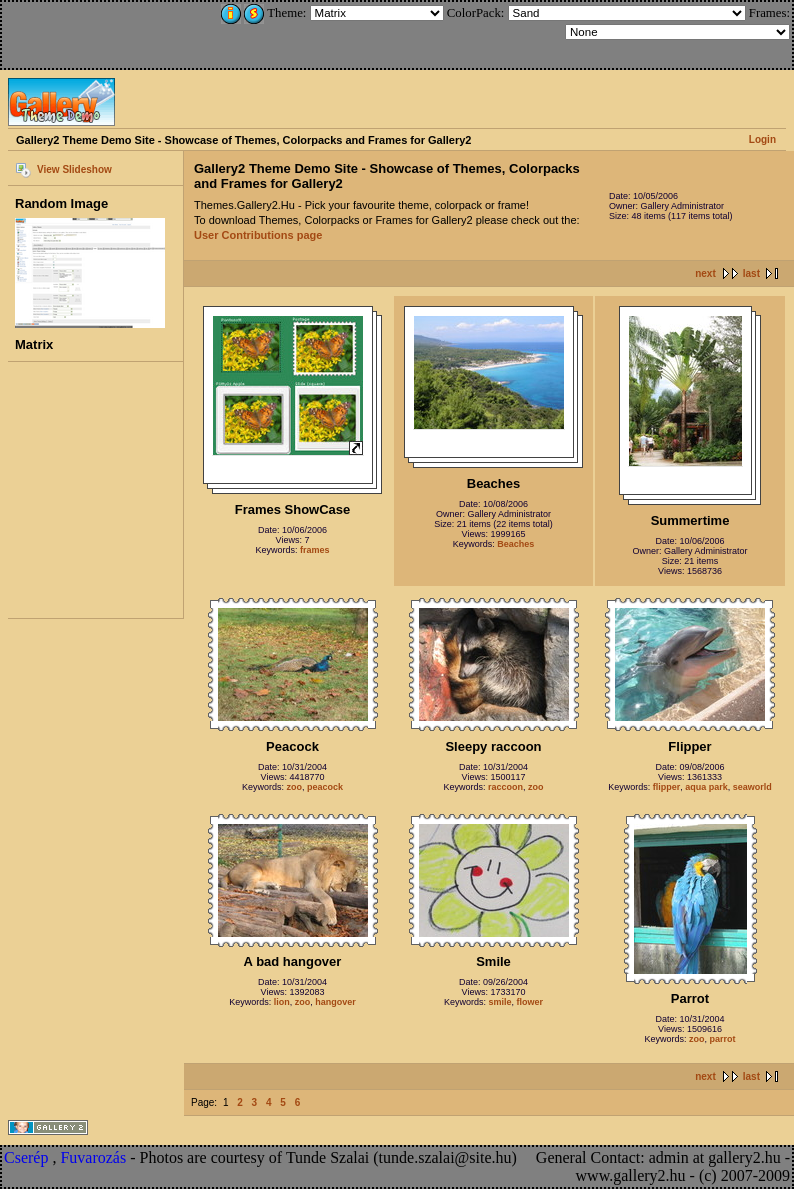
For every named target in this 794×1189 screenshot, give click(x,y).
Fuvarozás (93, 1157)
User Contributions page (258, 235)
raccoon (505, 787)
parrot (723, 1039)
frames (315, 550)
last (751, 273)
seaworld (752, 787)
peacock (325, 787)
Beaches (515, 544)
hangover (335, 1002)
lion (282, 1002)
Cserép (26, 1157)
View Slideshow (74, 169)
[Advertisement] (137, 32)
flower (530, 1002)
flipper (667, 787)
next (705, 273)
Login (762, 139)
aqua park (706, 787)
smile (499, 1002)
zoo (294, 787)
